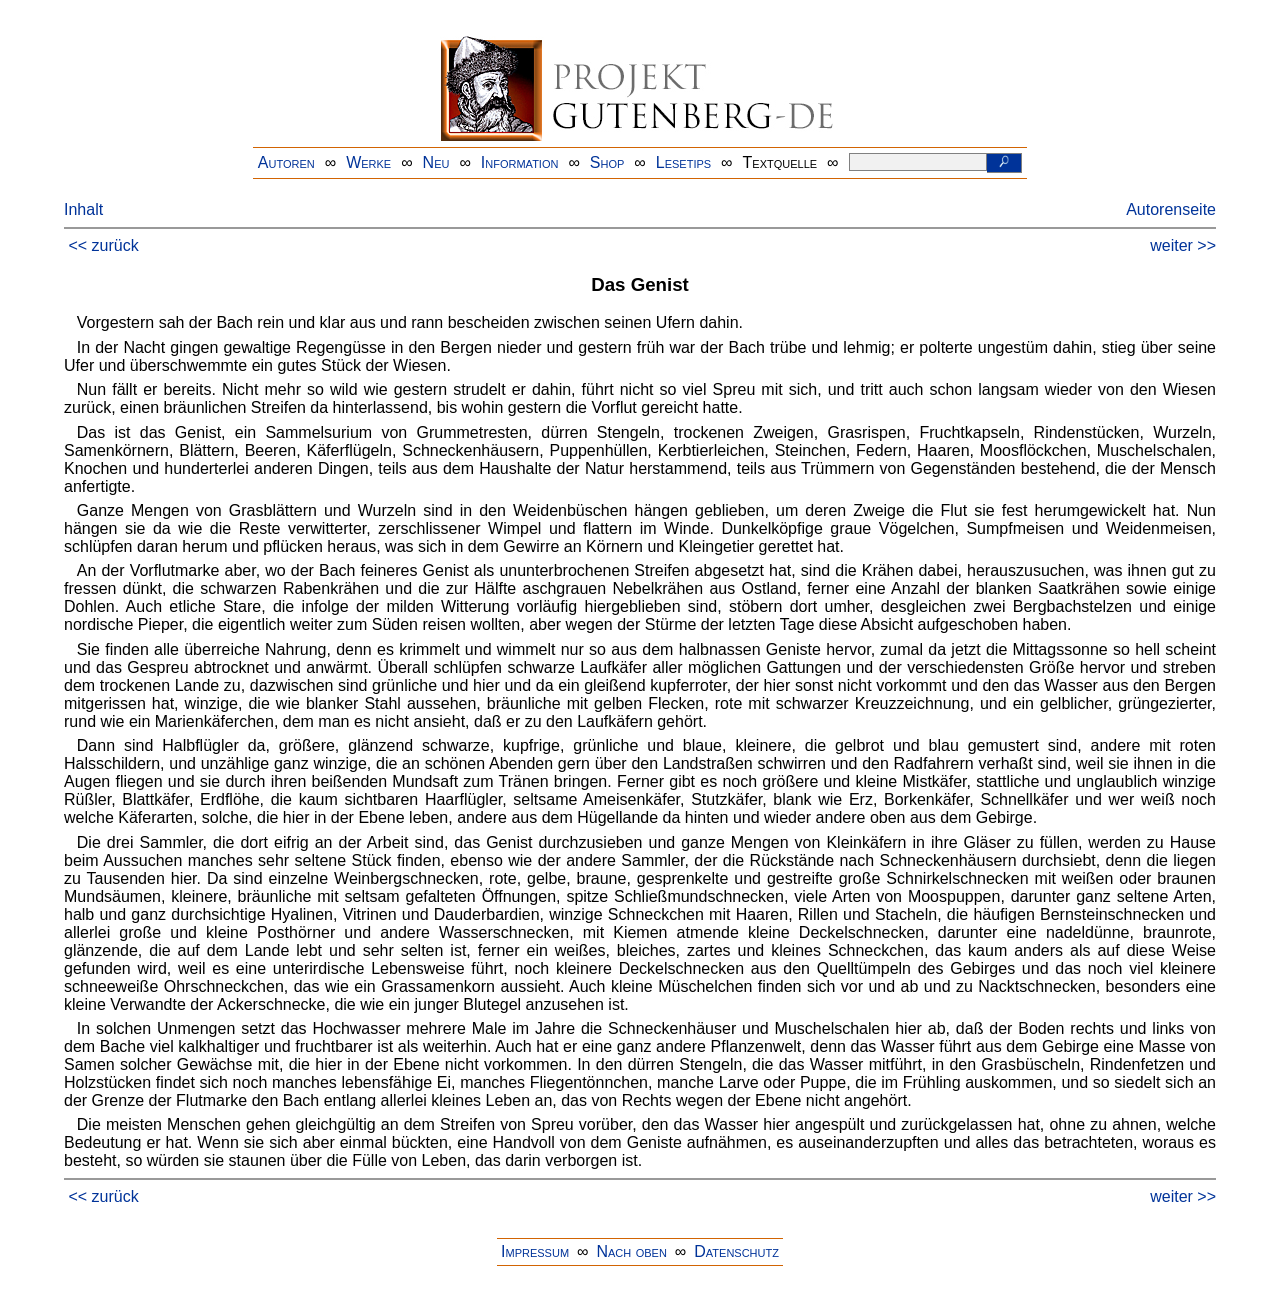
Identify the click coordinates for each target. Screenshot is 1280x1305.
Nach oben (631, 1251)
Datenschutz (736, 1251)
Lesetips (683, 162)
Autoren (286, 162)
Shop (607, 162)
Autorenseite (1171, 209)
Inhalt (83, 209)
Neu (436, 162)
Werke (368, 162)
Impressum (535, 1251)
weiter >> (1183, 245)
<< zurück (103, 245)
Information (520, 162)
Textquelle (780, 162)
